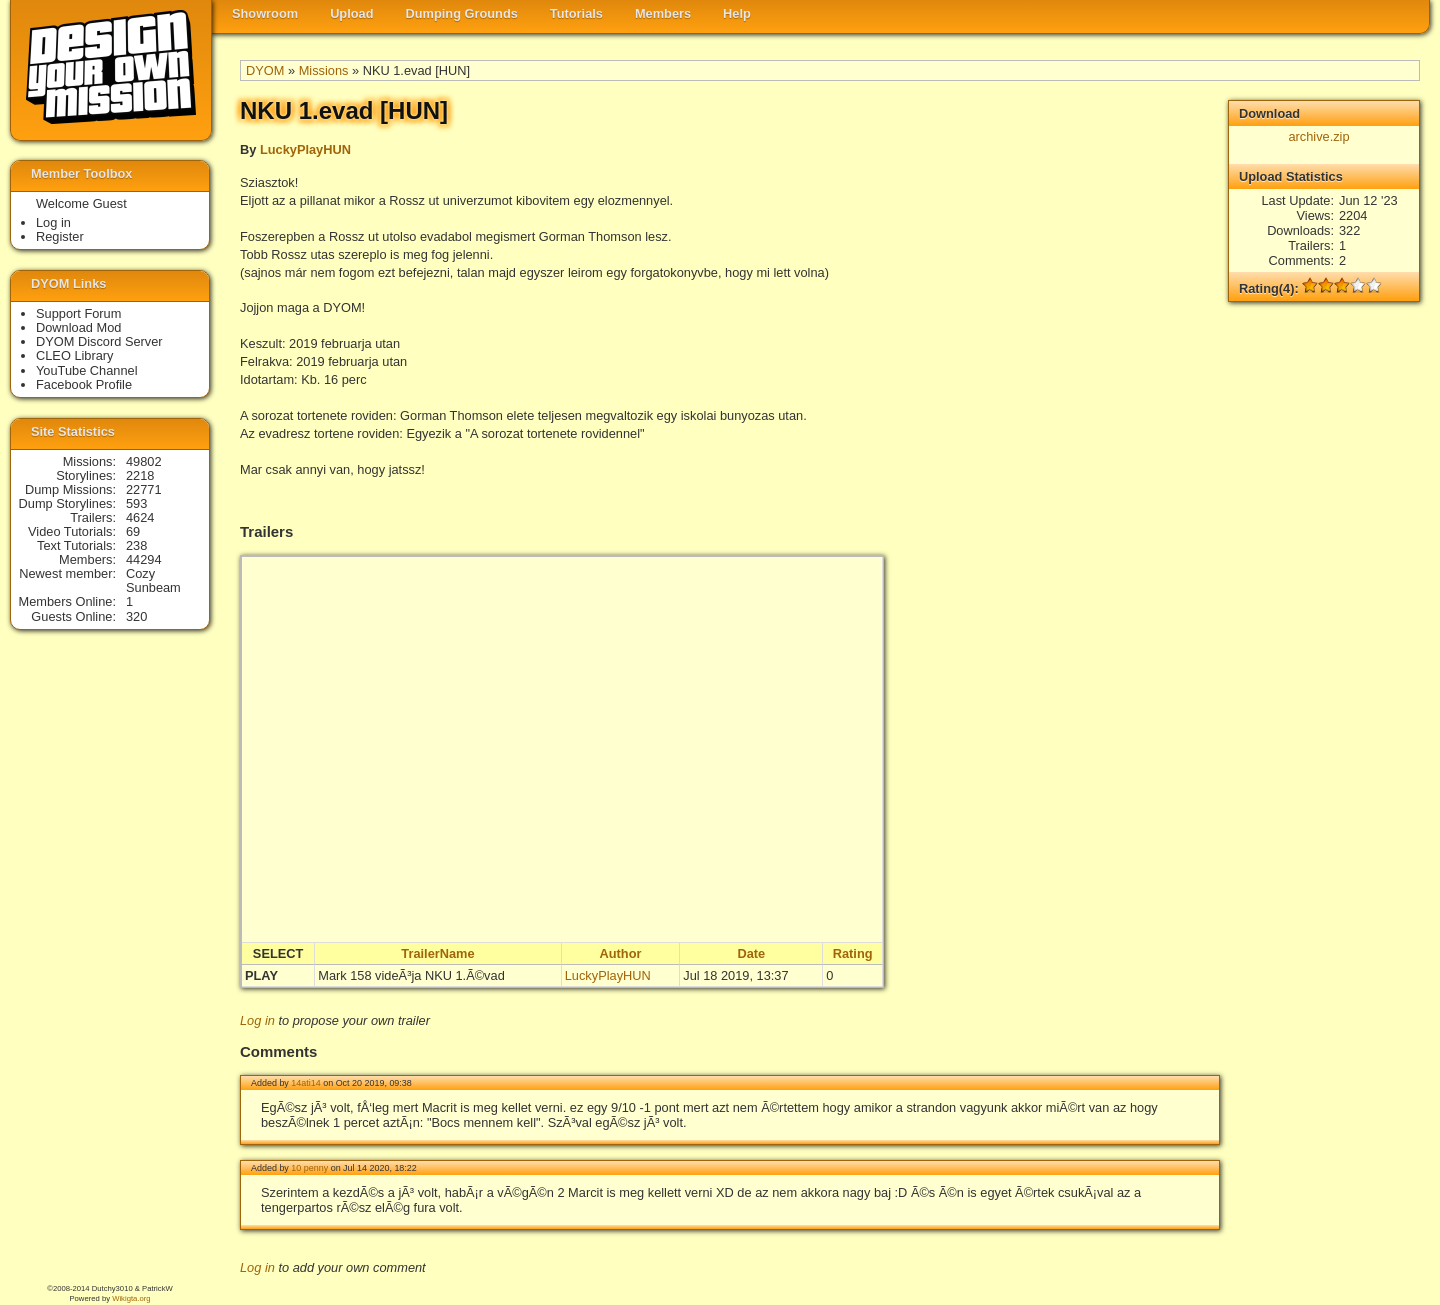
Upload (351, 13)
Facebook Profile (84, 384)
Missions (324, 70)
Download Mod (78, 327)
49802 (144, 461)
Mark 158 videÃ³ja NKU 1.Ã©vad (411, 975)
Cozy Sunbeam (153, 580)
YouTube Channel (87, 370)
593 (136, 503)
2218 (140, 475)
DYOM (265, 70)
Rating (853, 953)
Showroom (265, 13)
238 (136, 545)
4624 (140, 517)
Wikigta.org (131, 1298)
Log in (257, 1020)
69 (133, 531)
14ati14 (305, 1083)
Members (663, 13)
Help (737, 13)
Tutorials (576, 13)
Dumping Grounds (462, 13)
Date (751, 953)
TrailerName (437, 953)
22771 (144, 489)
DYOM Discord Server (99, 341)
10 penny (309, 1168)
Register (60, 236)
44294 (144, 559)
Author (621, 953)
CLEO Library (75, 355)
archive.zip (1318, 136)
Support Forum (78, 313)
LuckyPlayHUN (305, 149)
